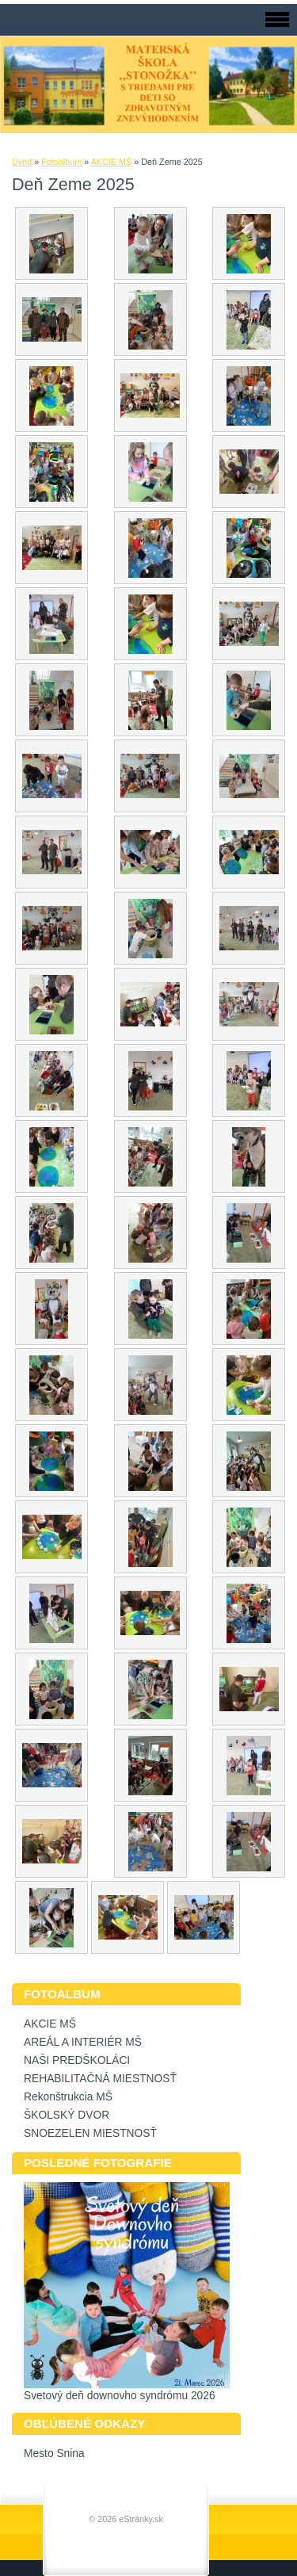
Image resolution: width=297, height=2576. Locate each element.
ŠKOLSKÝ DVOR (66, 2115)
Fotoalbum (61, 161)
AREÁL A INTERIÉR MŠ (83, 2042)
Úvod (22, 161)
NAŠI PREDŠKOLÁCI (77, 2060)
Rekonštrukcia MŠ (68, 2097)
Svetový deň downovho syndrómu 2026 (119, 2396)
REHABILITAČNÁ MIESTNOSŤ (100, 2079)
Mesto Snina (54, 2453)
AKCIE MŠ (111, 161)
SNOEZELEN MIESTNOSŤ (90, 2133)
